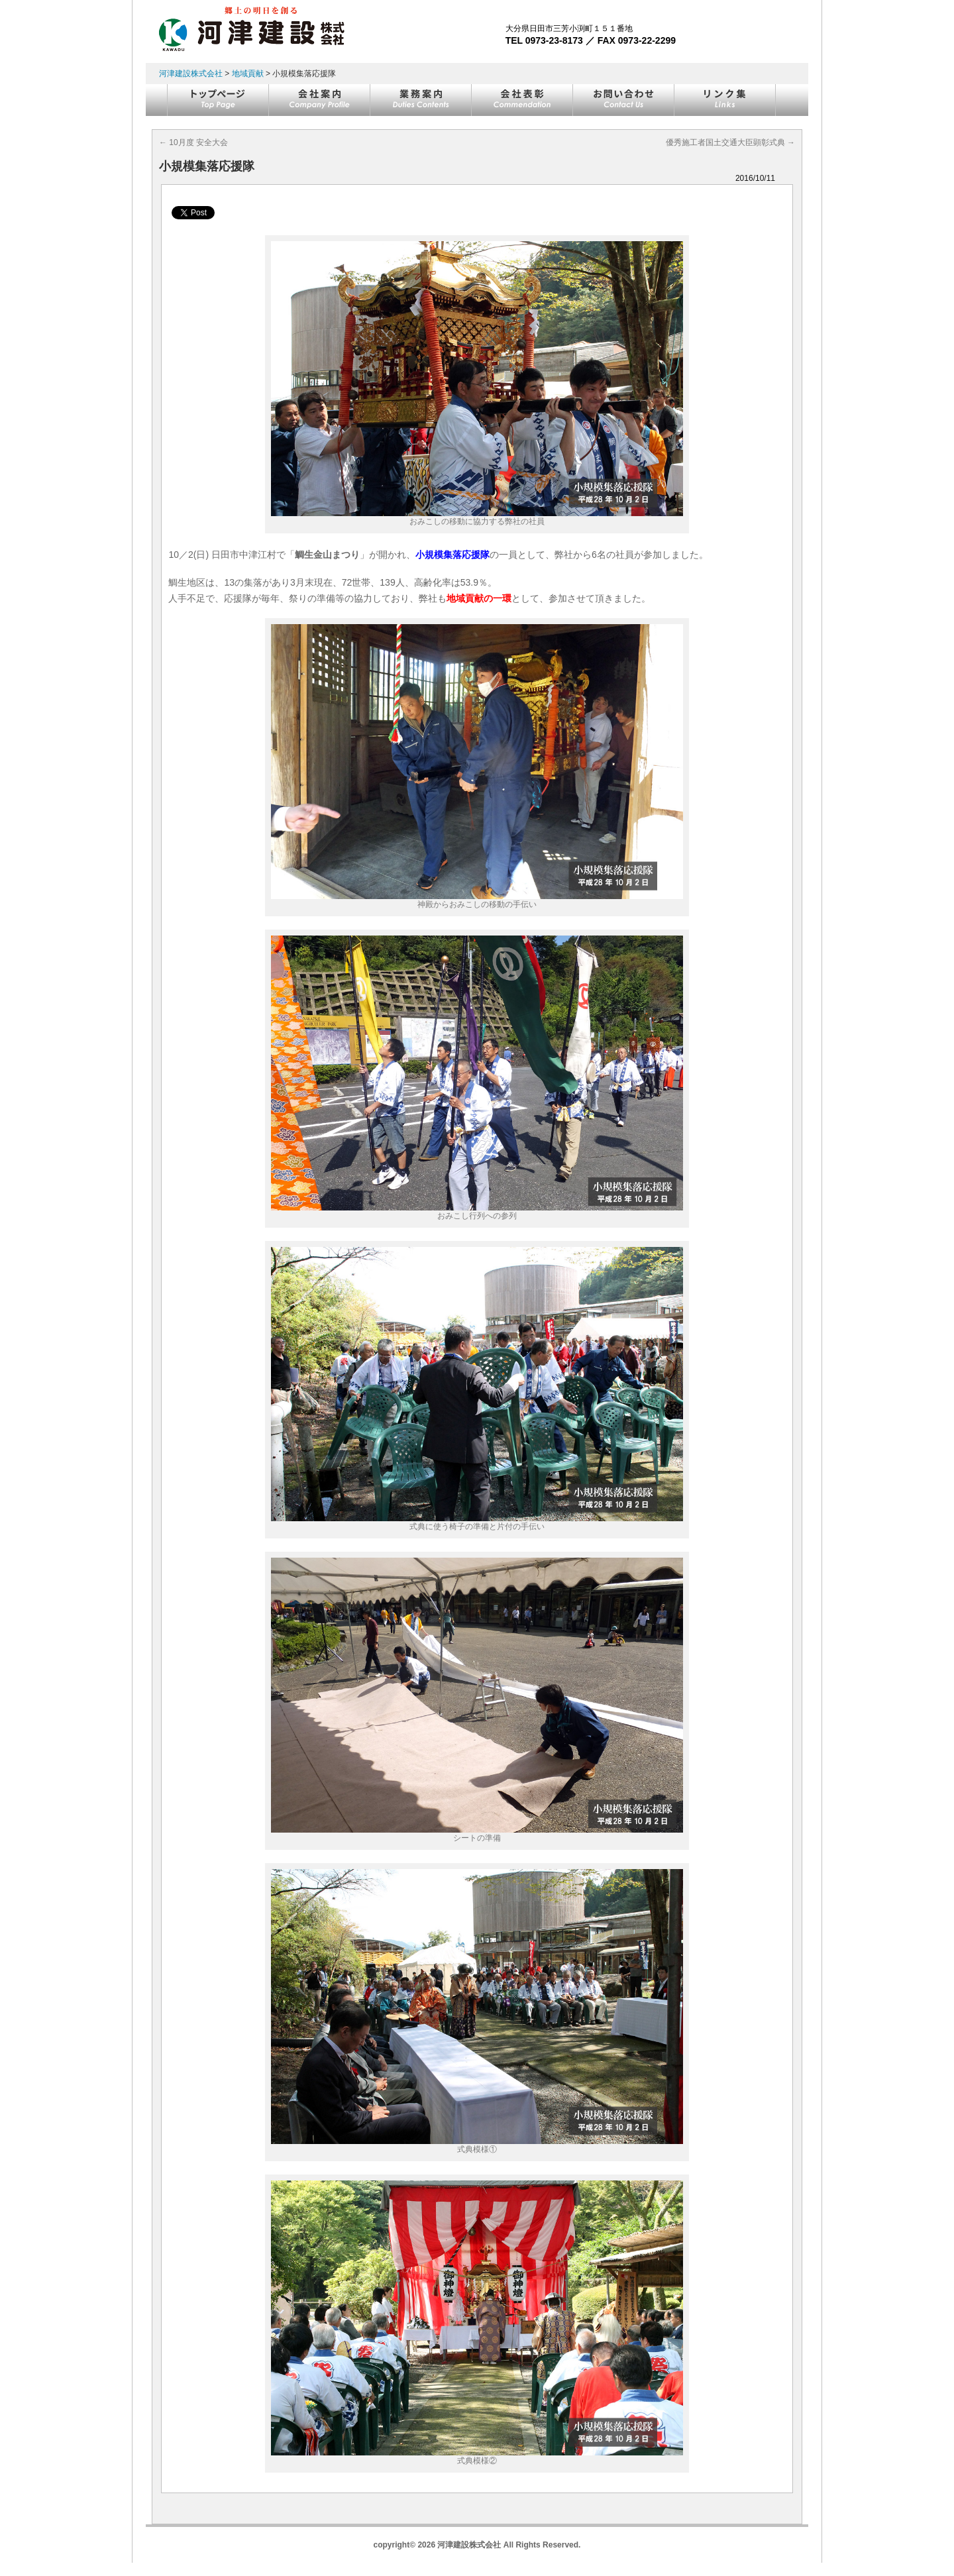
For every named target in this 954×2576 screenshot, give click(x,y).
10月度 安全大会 (193, 142)
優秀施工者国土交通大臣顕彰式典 (730, 142)
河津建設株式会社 (191, 73)
